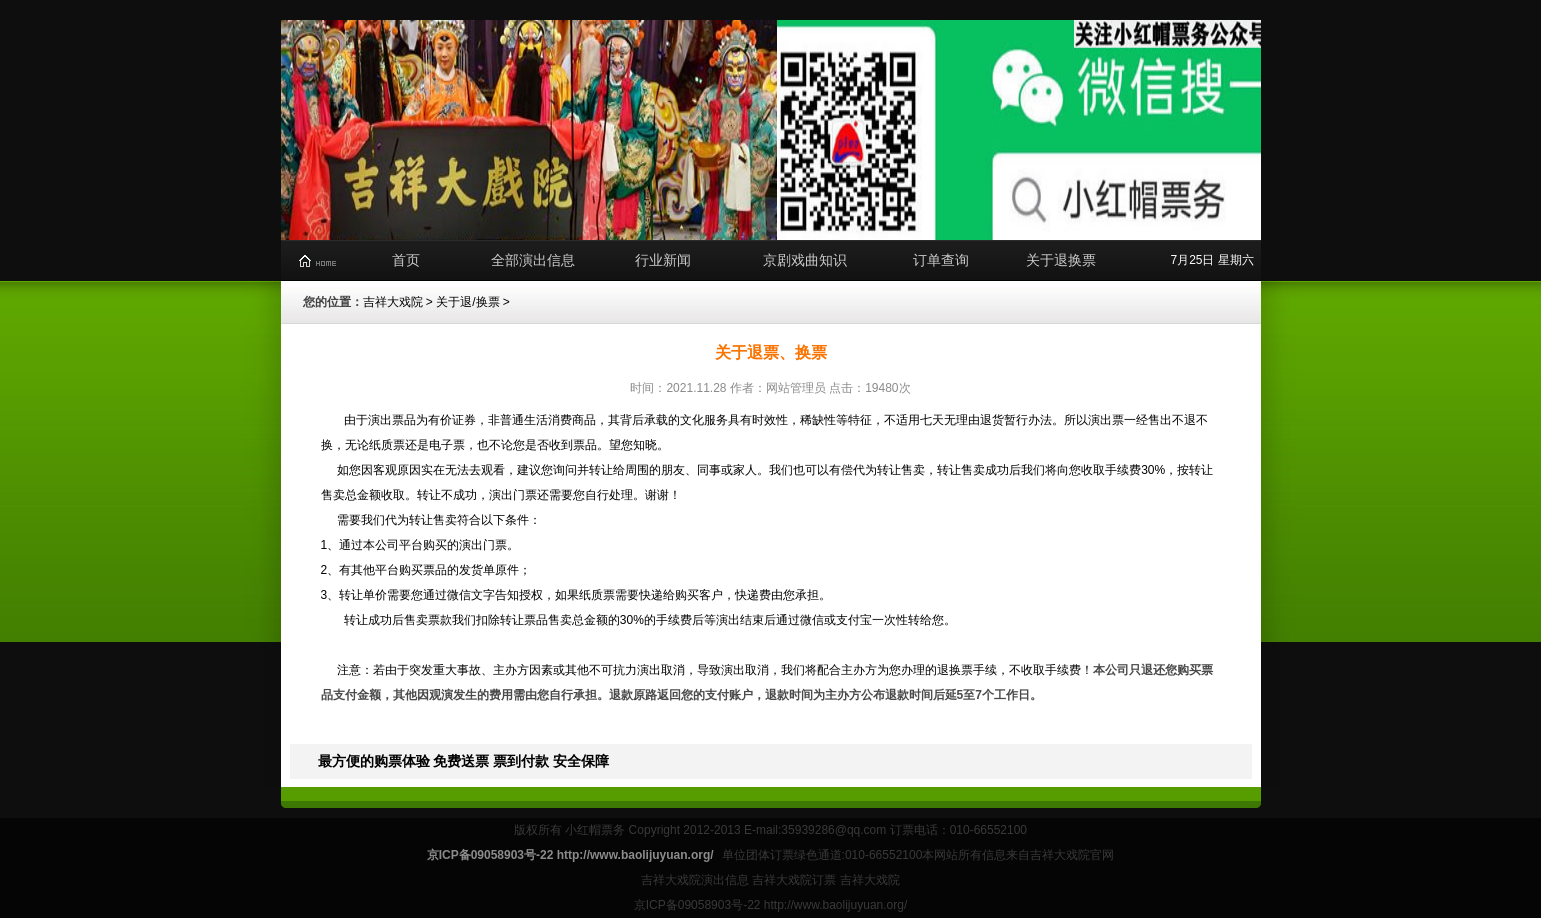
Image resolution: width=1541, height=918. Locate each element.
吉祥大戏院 (393, 302)
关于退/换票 (467, 302)
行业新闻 (663, 260)
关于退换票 (1061, 260)
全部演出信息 (533, 260)
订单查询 (941, 260)
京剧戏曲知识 (805, 260)
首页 (406, 260)
